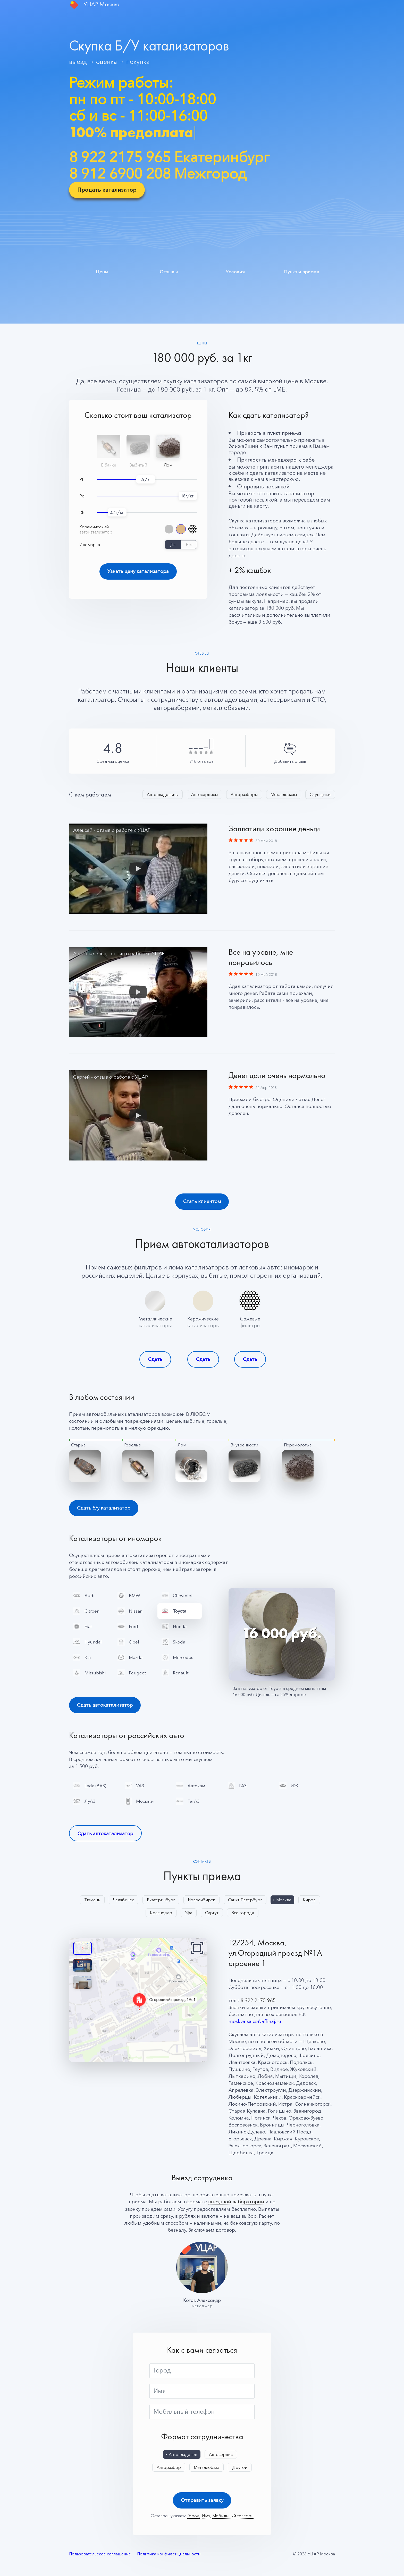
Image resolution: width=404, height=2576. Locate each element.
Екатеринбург (161, 1901)
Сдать (155, 1359)
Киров (309, 1901)
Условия (235, 271)
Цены (102, 271)
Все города (242, 1914)
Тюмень (92, 1901)
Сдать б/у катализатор (104, 1508)
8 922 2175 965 (258, 2002)
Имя (160, 2392)
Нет (189, 544)
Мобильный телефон (184, 2413)
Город (162, 2372)
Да (172, 544)
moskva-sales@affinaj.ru (255, 2023)
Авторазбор (169, 2468)
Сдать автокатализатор (105, 1706)
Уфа (188, 1914)
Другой (239, 2468)
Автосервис (221, 2455)
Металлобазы (284, 794)
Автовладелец (183, 2455)
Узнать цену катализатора (138, 571)
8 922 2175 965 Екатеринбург (169, 157)
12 (141, 479)
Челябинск (123, 1901)
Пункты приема (301, 271)
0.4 (113, 512)
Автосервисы (204, 794)
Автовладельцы (162, 794)
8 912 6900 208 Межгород (158, 173)
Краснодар (161, 1914)
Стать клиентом (202, 1202)
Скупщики (320, 794)
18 (183, 496)
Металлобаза (206, 2468)
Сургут (211, 1914)
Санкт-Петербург (245, 1901)
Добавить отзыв (290, 761)
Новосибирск (201, 1901)
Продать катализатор (107, 190)
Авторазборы (244, 794)
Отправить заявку (202, 2502)
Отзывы (169, 271)
